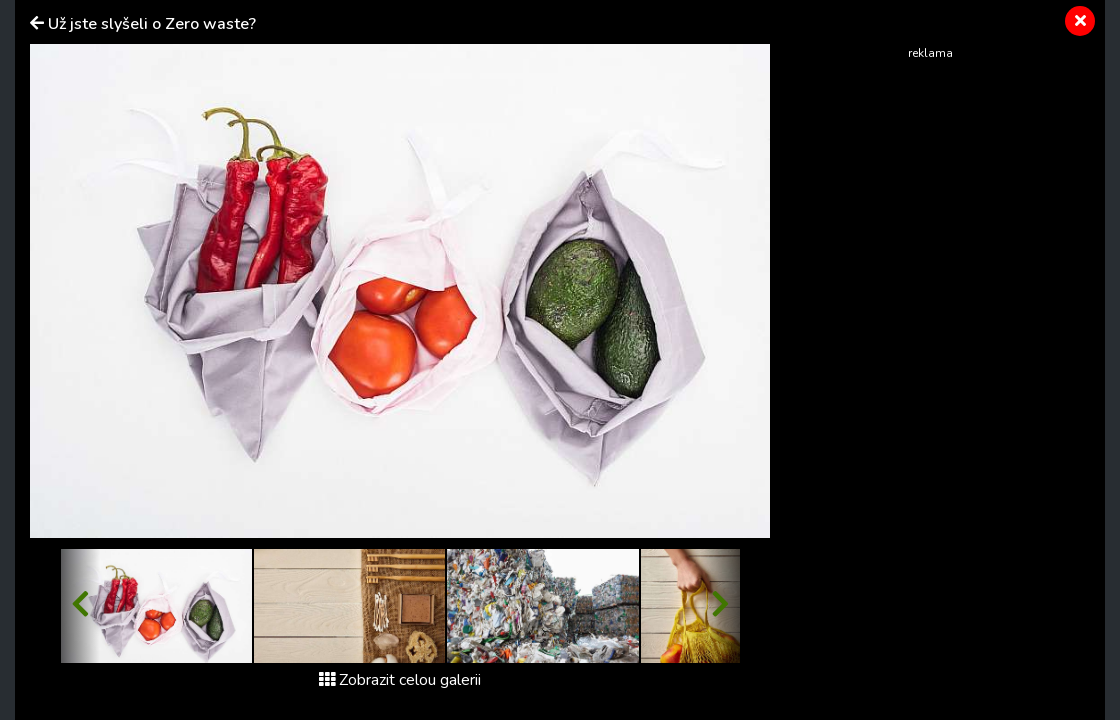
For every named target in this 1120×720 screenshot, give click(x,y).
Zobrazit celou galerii (400, 680)
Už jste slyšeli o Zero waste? (152, 24)
